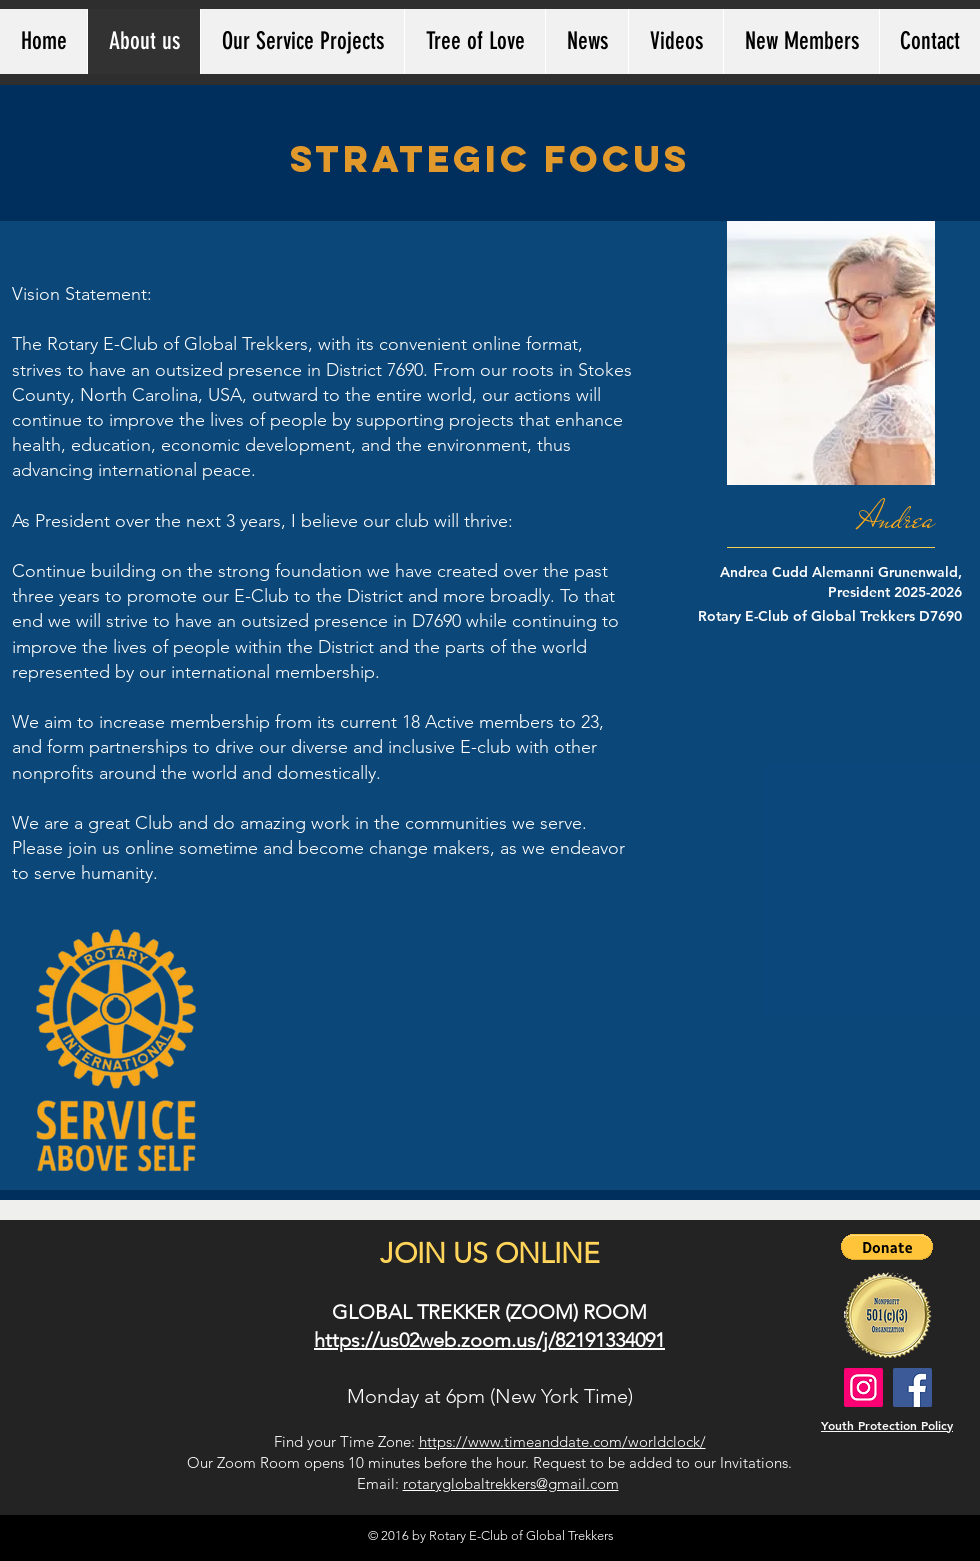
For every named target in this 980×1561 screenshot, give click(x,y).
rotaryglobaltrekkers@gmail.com (511, 1483)
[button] (887, 1247)
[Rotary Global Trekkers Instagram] (863, 1387)
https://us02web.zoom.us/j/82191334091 (489, 1340)
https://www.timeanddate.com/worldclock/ (562, 1441)
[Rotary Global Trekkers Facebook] (912, 1387)
